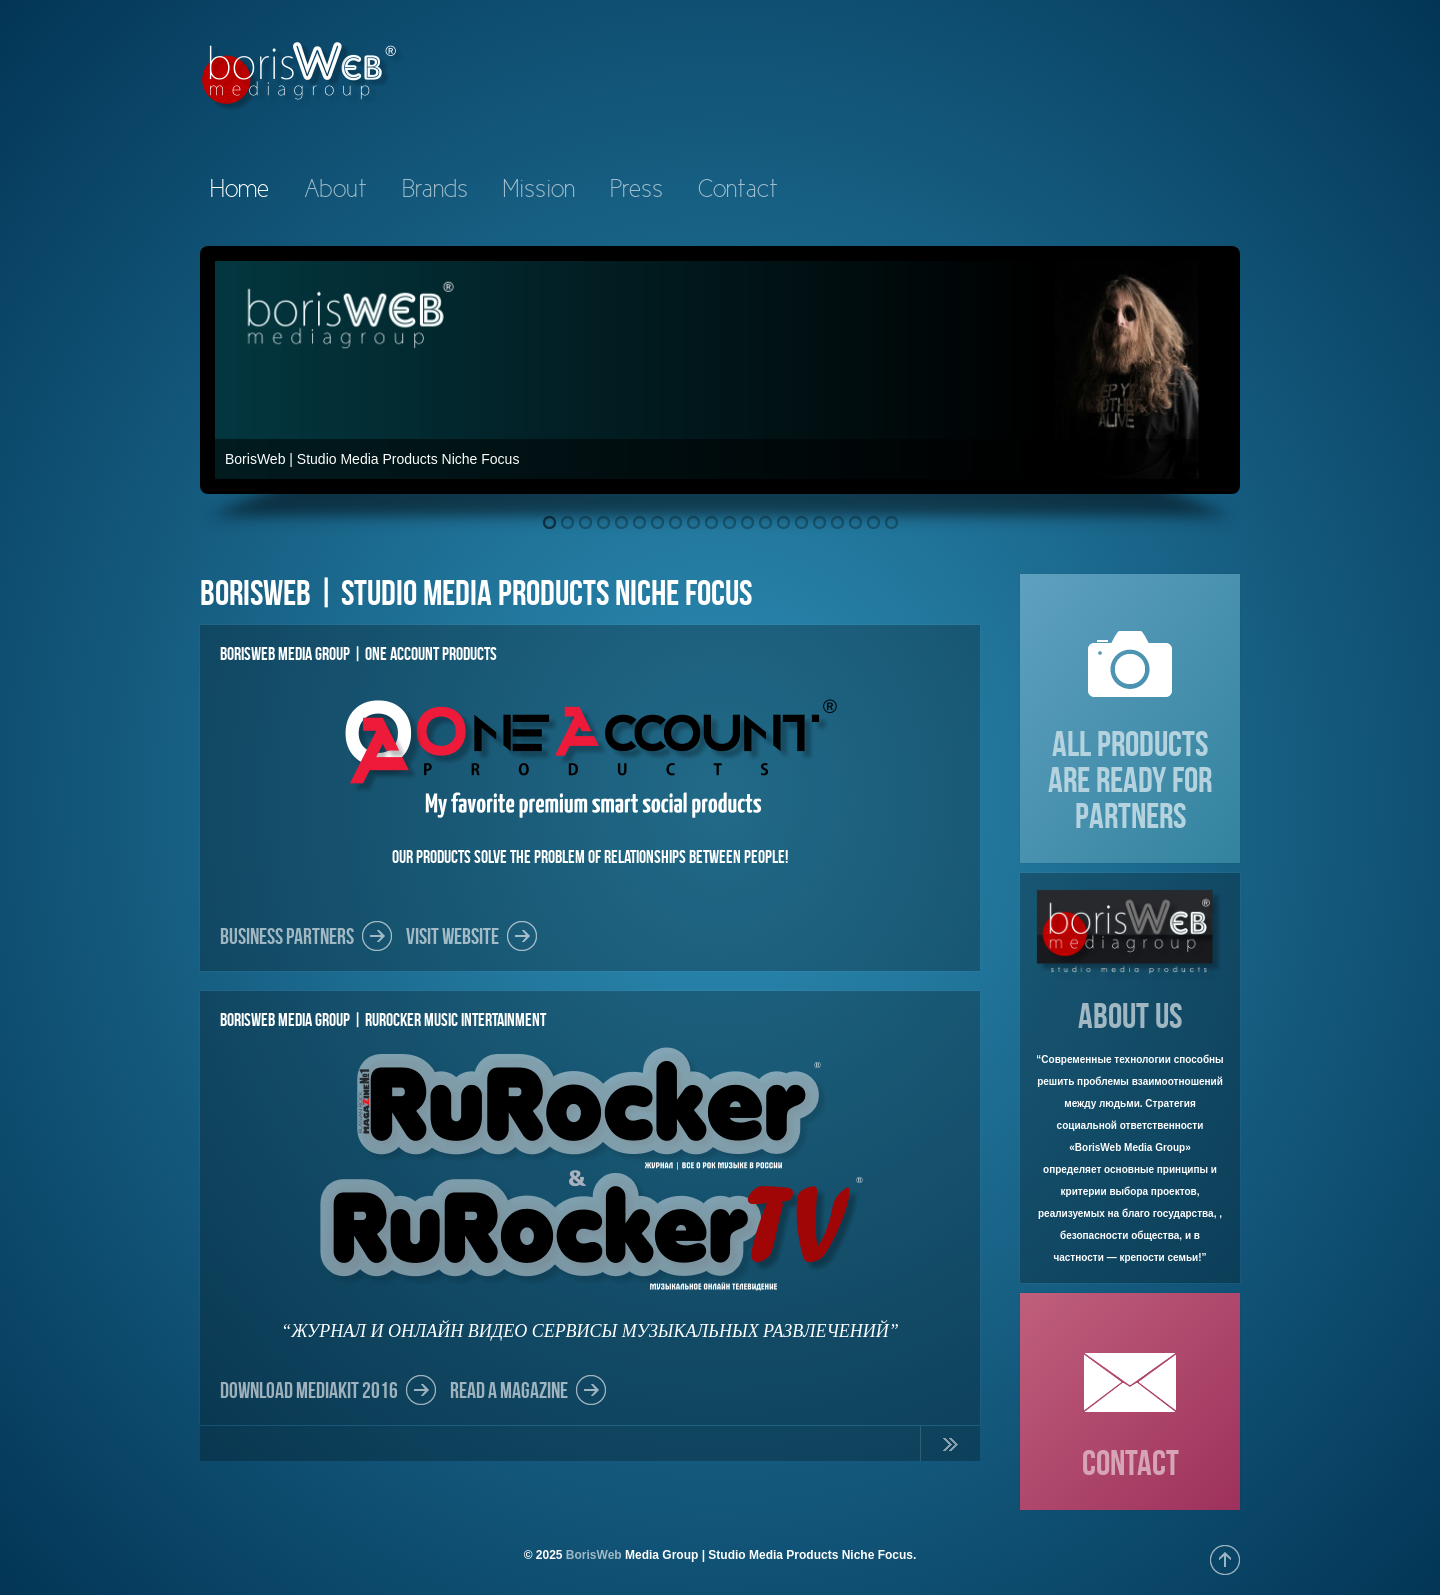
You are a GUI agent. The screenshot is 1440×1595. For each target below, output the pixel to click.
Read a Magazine (509, 1390)
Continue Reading (950, 1448)
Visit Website (452, 936)
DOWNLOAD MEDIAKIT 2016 (309, 1390)
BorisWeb (594, 1555)
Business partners (287, 936)
